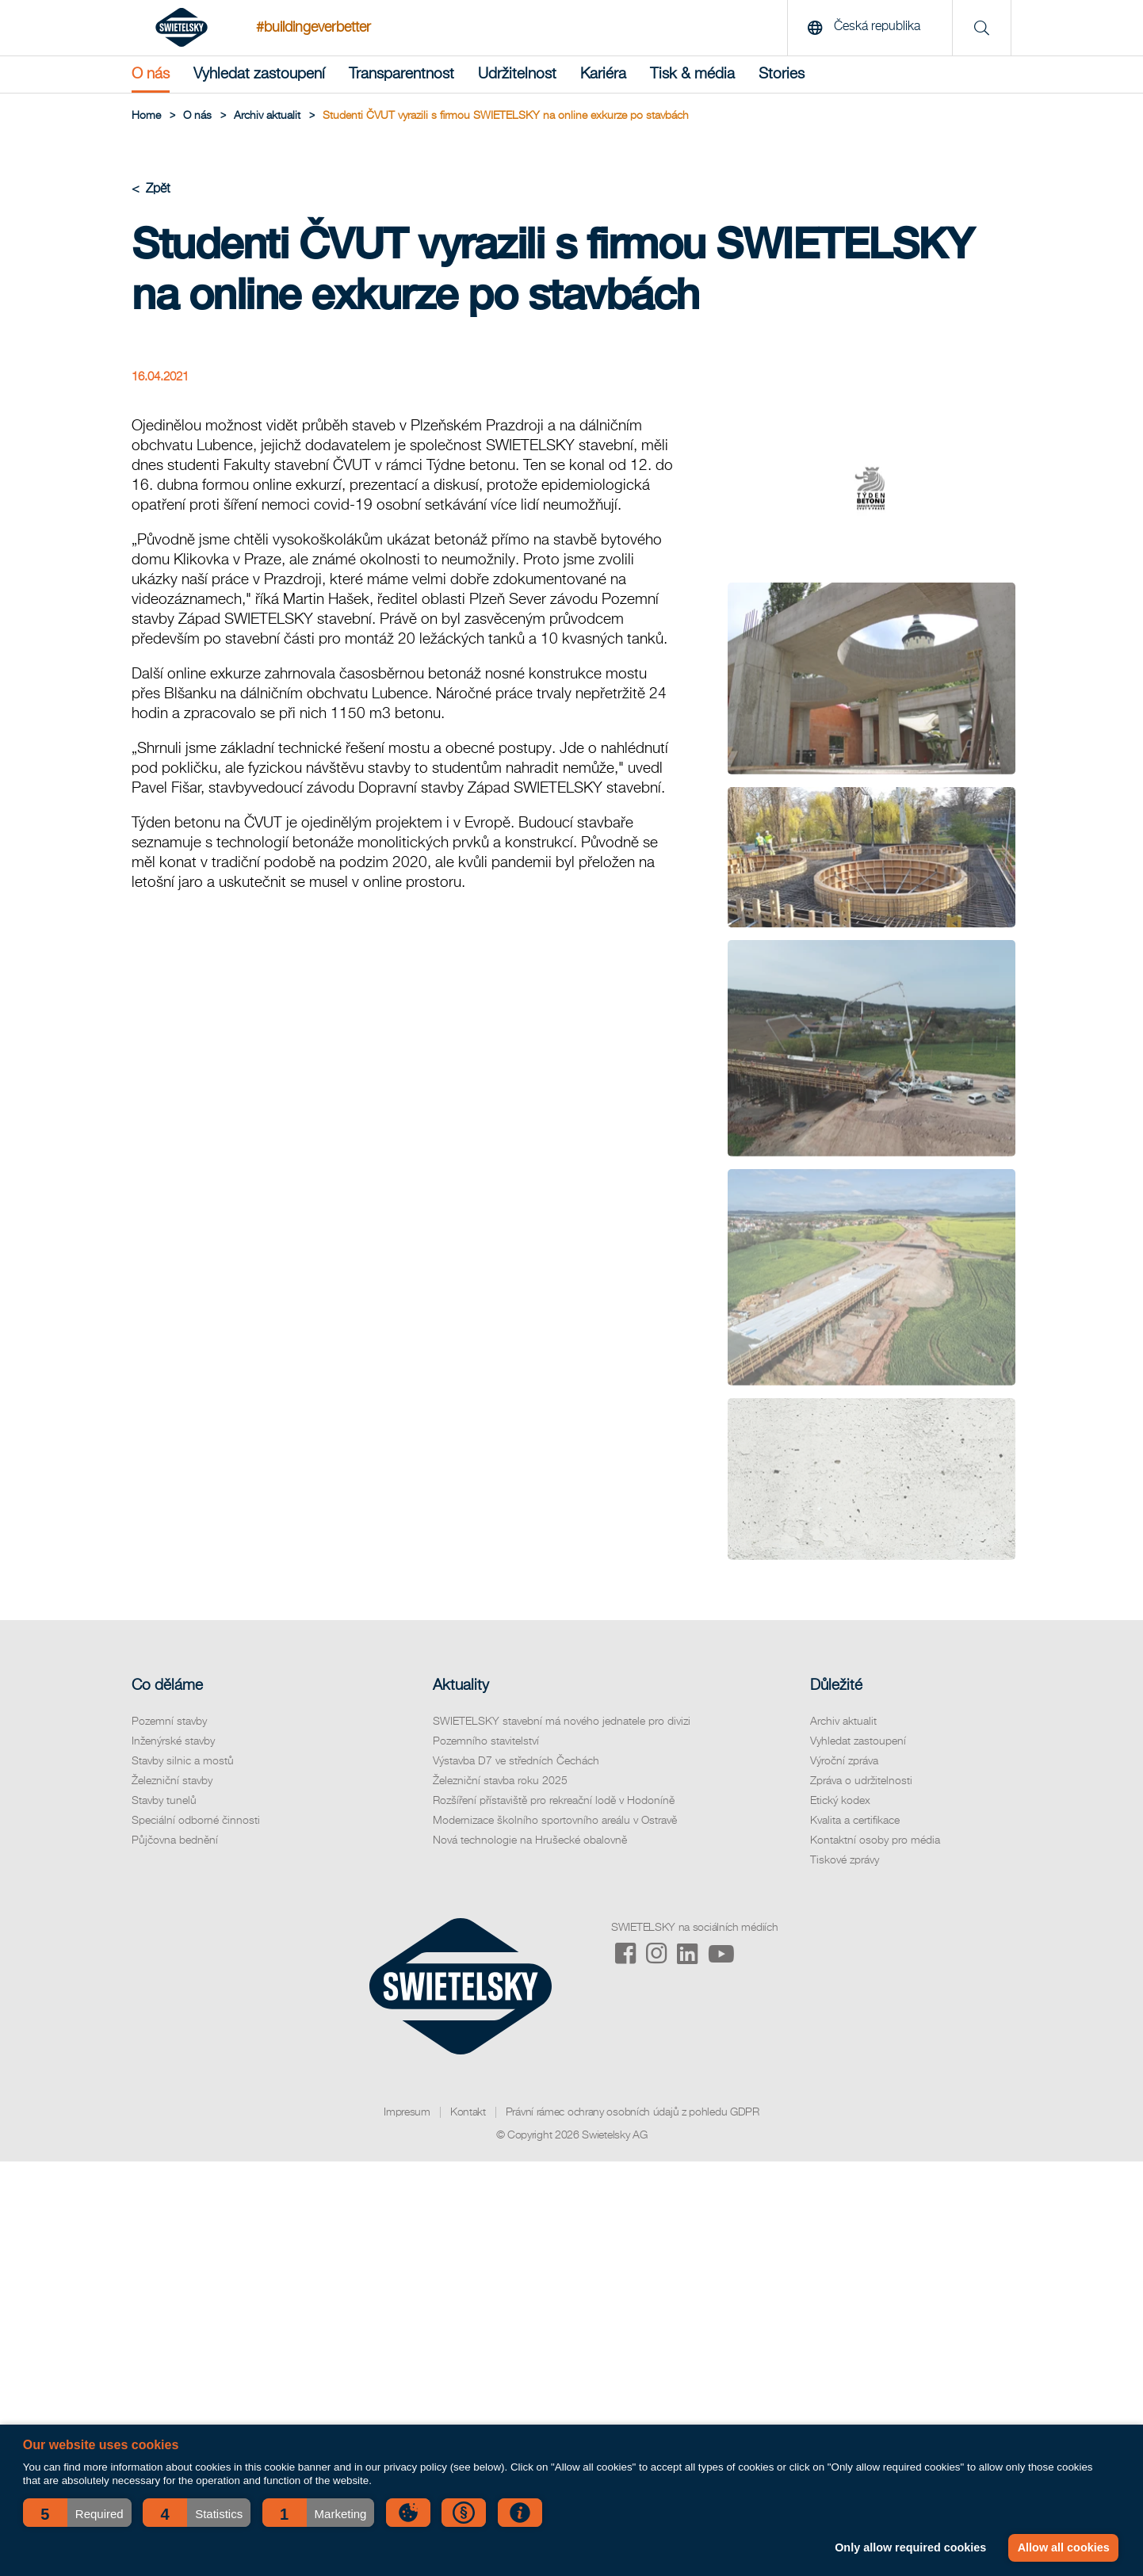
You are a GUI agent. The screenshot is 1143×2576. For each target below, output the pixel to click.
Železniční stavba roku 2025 (500, 1781)
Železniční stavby (172, 1781)
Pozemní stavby (169, 1721)
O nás (151, 74)
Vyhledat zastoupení (259, 74)
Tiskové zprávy (844, 1860)
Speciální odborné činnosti (196, 1820)
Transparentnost (401, 74)
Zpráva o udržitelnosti (861, 1781)
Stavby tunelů (164, 1800)
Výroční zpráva (844, 1761)
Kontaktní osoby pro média (875, 1840)
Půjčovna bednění (175, 1840)
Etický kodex (840, 1800)
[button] (77, 2512)
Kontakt (468, 2112)
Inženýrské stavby (173, 1741)
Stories (782, 74)
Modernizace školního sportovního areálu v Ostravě (555, 1820)
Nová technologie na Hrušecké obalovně (530, 1840)
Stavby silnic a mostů (183, 1761)
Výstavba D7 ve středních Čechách (516, 1761)
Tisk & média (692, 74)
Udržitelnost (517, 74)
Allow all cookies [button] (1064, 2547)
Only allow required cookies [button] (910, 2547)
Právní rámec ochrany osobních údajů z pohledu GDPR (632, 2112)
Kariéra (603, 74)
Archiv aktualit (843, 1721)
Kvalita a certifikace (855, 1820)
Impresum (407, 2112)
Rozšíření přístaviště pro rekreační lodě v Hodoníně (554, 1800)
